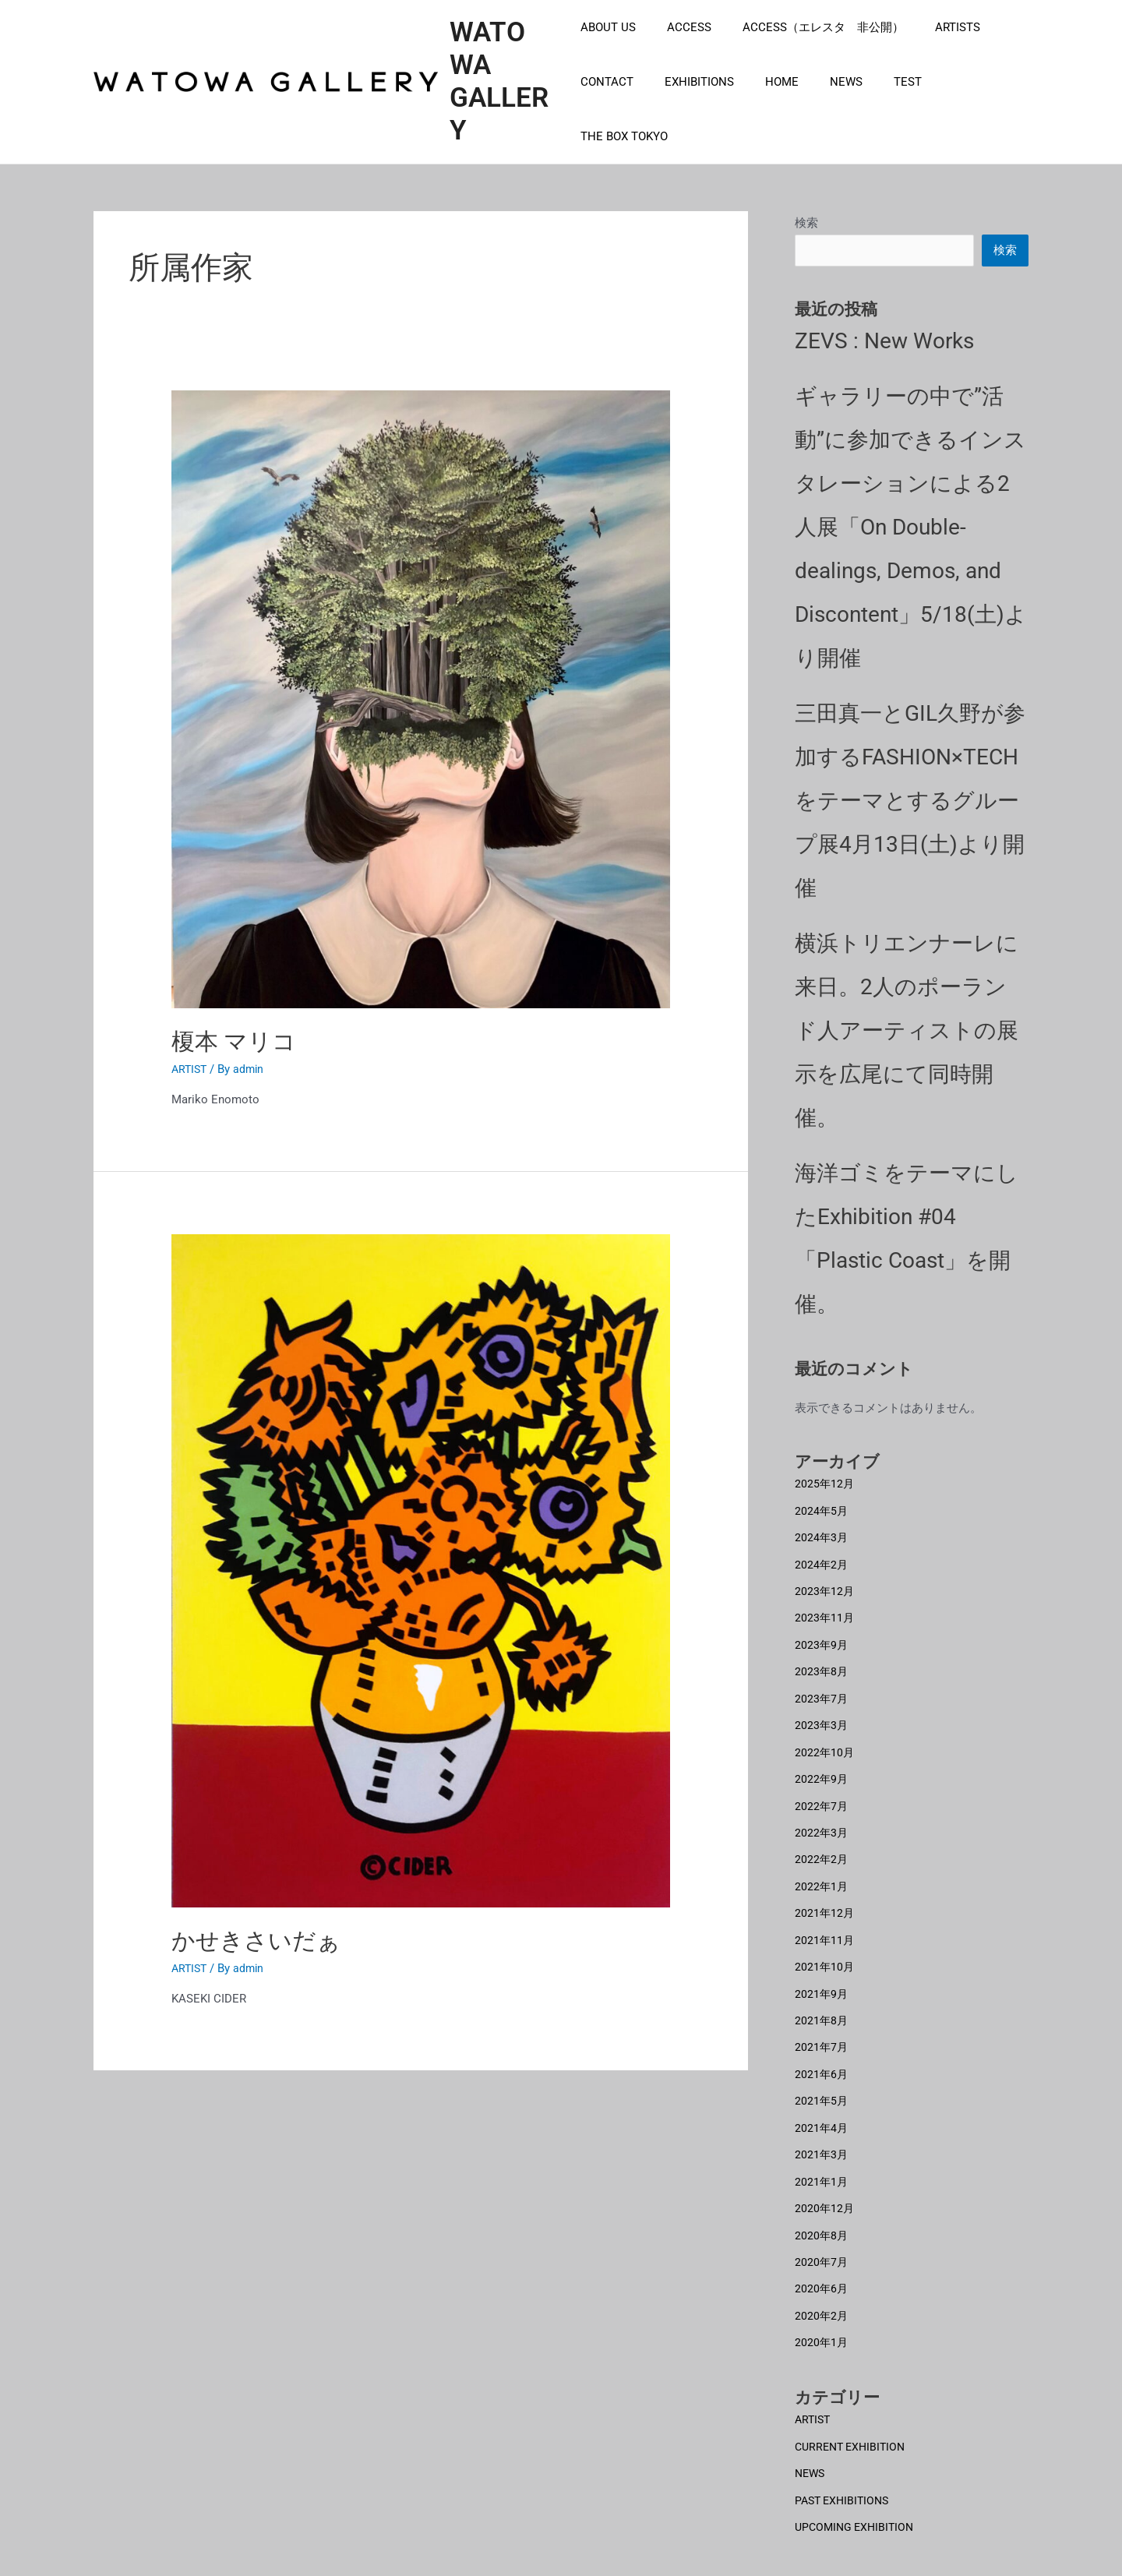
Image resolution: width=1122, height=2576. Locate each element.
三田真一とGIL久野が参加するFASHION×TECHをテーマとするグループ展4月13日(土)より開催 (910, 793)
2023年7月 (822, 1686)
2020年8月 (822, 2212)
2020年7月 (822, 2239)
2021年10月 (825, 1950)
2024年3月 (822, 1529)
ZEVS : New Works (884, 333)
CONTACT (606, 104)
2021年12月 (825, 1897)
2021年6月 (822, 2055)
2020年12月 (825, 2186)
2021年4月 (822, 2107)
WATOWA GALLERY (502, 77)
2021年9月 (822, 1976)
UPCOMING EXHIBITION (857, 2500)
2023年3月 (822, 1713)
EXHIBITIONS (691, 104)
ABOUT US (608, 50)
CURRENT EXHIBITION (853, 2420)
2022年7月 (822, 1791)
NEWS (822, 104)
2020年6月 (822, 2265)
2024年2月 (822, 1555)
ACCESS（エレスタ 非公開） (807, 50)
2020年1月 (822, 2317)
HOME (766, 104)
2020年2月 (822, 2292)
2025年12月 (825, 1476)
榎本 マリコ (233, 1032)
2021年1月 (822, 2160)
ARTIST (190, 1060)
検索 (806, 213)
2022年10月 (825, 1739)
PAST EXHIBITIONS (845, 2473)
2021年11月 (825, 1923)
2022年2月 (822, 1844)
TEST (877, 104)
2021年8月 (822, 2002)
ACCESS (681, 50)
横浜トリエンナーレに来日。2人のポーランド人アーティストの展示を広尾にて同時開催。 (906, 1023)
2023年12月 (825, 1581)
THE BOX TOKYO (957, 104)
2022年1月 (822, 1871)
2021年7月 (822, 2028)
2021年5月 (822, 2081)
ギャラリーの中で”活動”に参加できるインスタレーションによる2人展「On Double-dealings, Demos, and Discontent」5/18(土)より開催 (911, 519)
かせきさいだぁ (255, 1931)
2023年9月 (822, 1634)
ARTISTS (934, 50)
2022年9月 (822, 1766)
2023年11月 (825, 1607)
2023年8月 (822, 1660)
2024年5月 (822, 1502)
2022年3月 (822, 1818)
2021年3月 (822, 2133)
